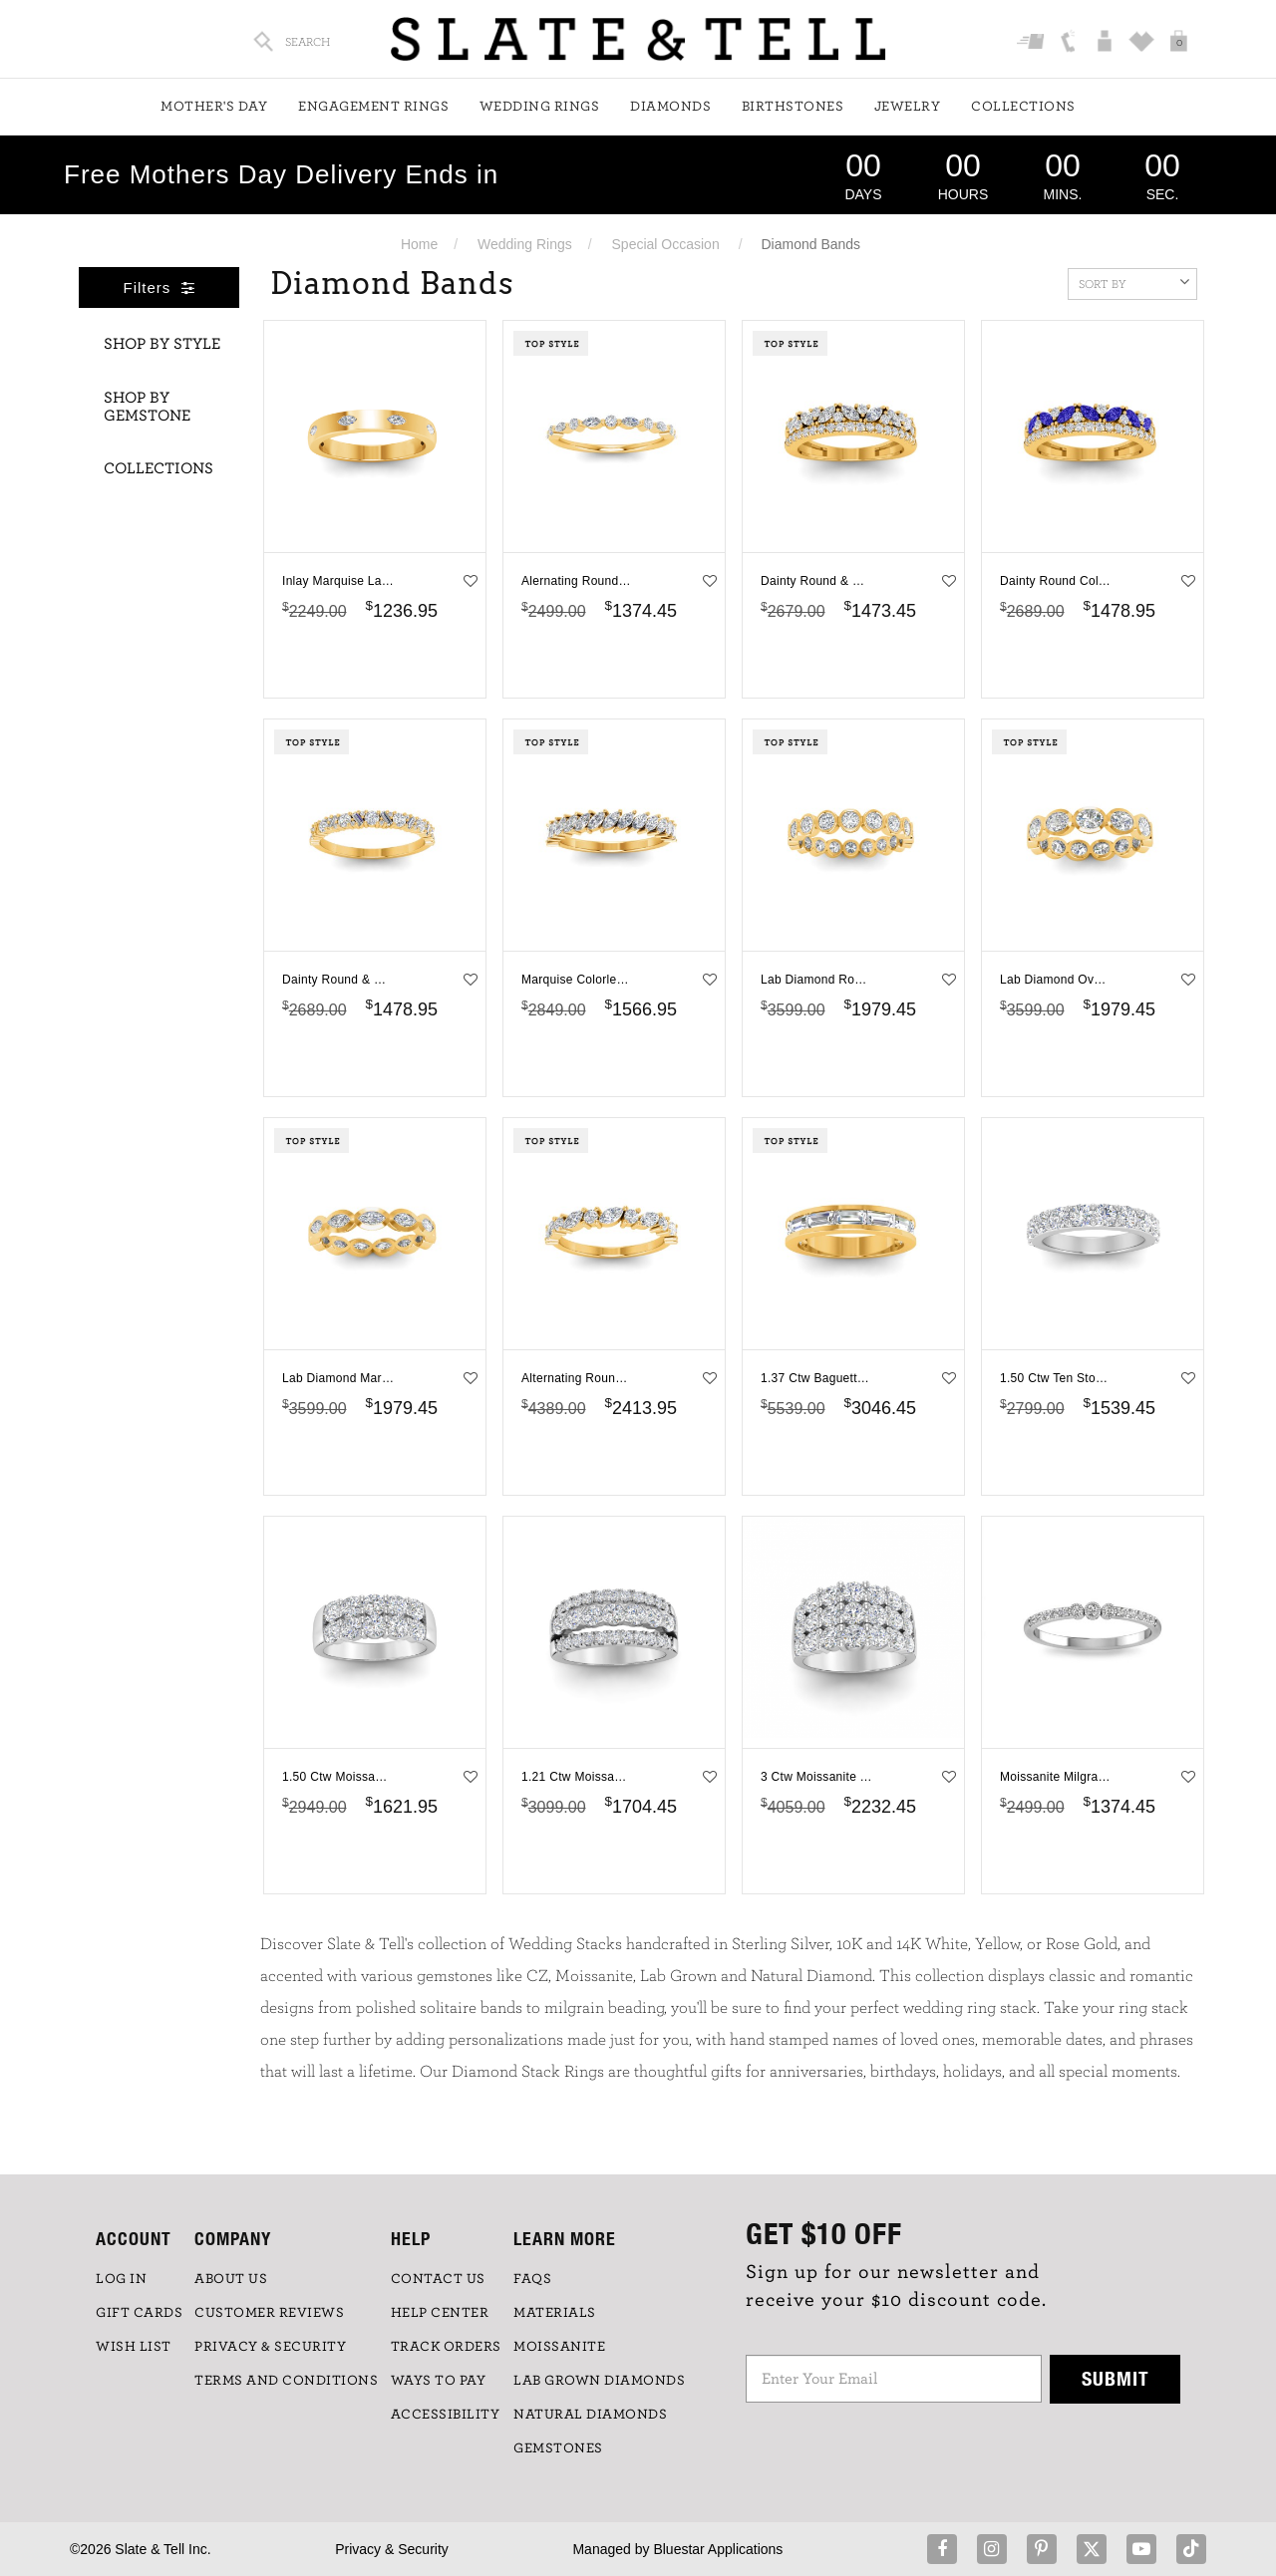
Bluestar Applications (718, 2549)
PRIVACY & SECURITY (270, 2347)
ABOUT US (230, 2279)
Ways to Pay (438, 2381)
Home (419, 244)
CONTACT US (438, 2279)
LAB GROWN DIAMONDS (599, 2381)
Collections (1023, 107)
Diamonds (670, 107)
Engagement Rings (373, 107)
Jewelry (907, 107)
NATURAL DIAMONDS (590, 2415)
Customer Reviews (269, 2313)
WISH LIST (133, 2347)
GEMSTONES (558, 2448)
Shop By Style (162, 344)
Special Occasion (666, 244)
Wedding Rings (539, 107)
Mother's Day (213, 107)
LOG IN (121, 2279)
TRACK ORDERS (446, 2347)
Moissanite (559, 2347)
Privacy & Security (392, 2549)
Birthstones (793, 107)
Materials (554, 2313)
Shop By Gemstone (147, 407)
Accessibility (445, 2415)
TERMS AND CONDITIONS (286, 2381)
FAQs (532, 2279)
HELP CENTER (440, 2313)
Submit (1115, 2378)
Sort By (1134, 282)
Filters (159, 287)
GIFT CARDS (139, 2313)
